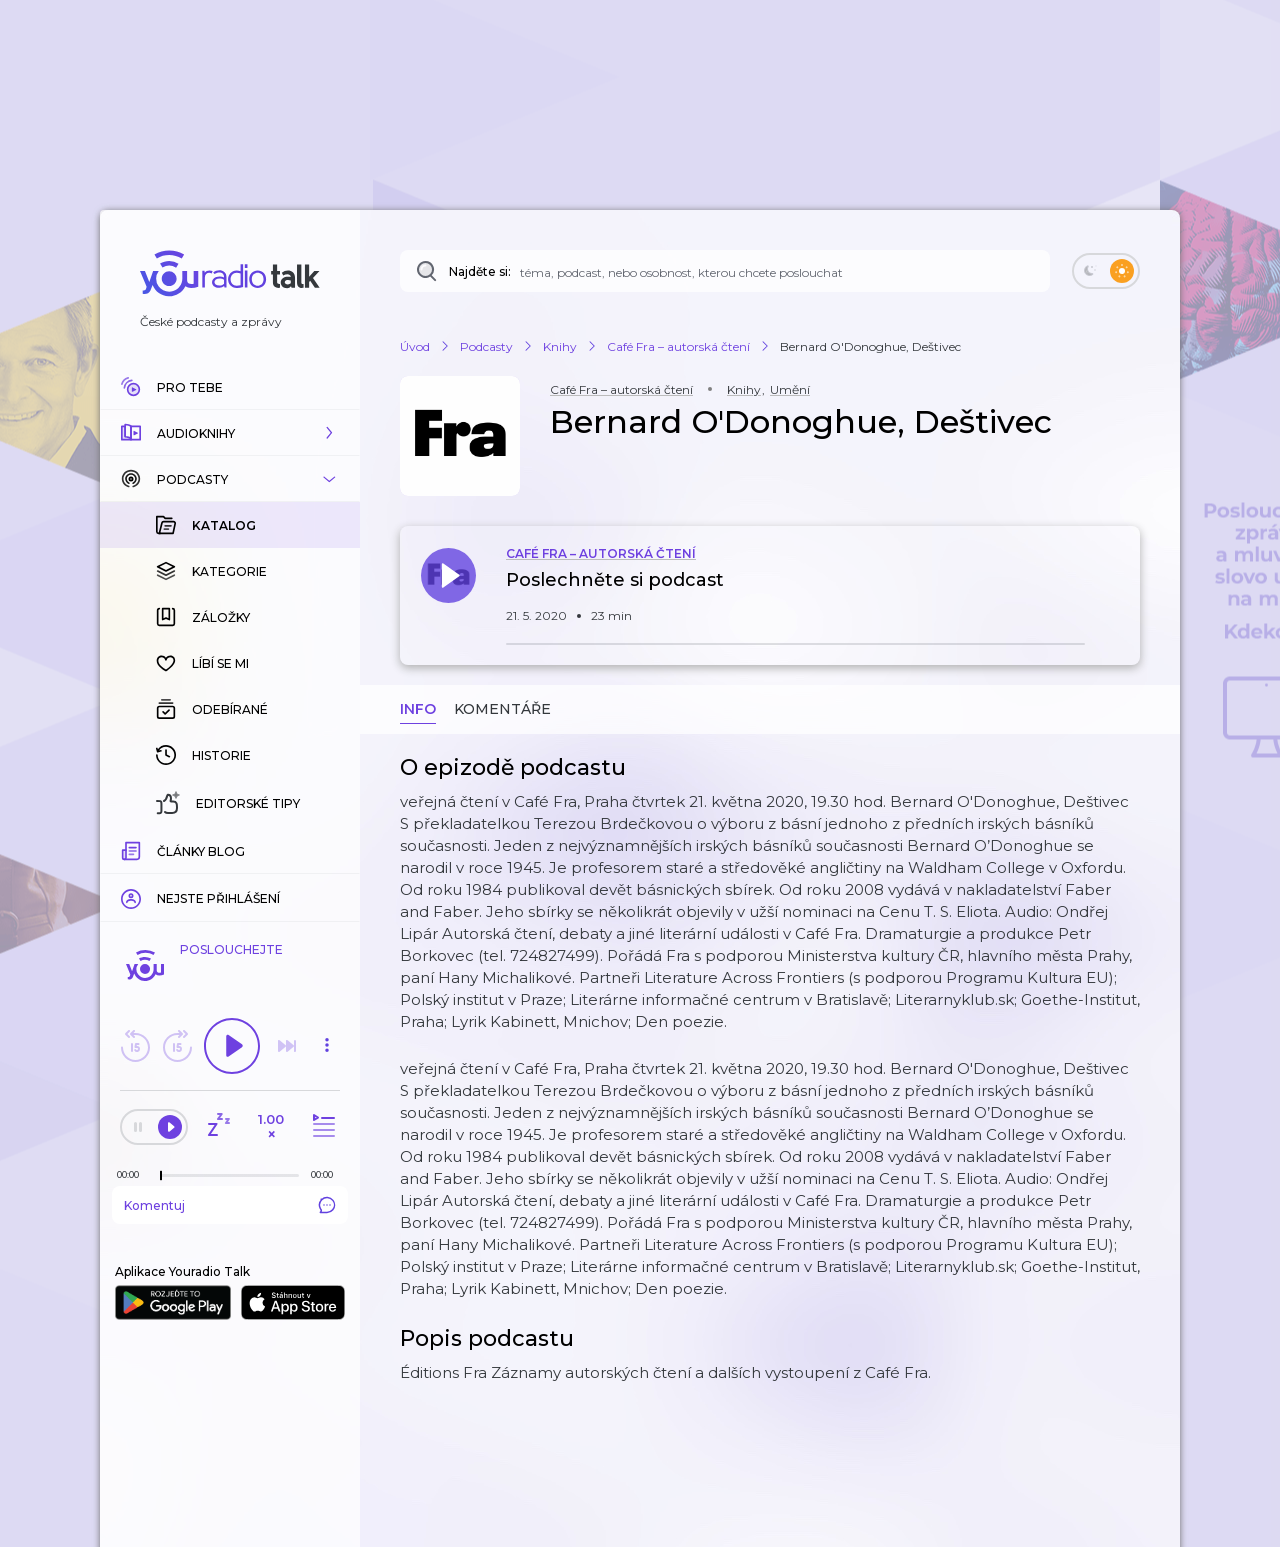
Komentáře (502, 709)
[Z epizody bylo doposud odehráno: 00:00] (133, 1174)
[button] (230, 433)
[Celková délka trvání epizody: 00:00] (327, 1174)
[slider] (161, 1176)
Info (418, 709)
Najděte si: (480, 271)
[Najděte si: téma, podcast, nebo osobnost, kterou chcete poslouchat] (725, 271)
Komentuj (230, 1205)
